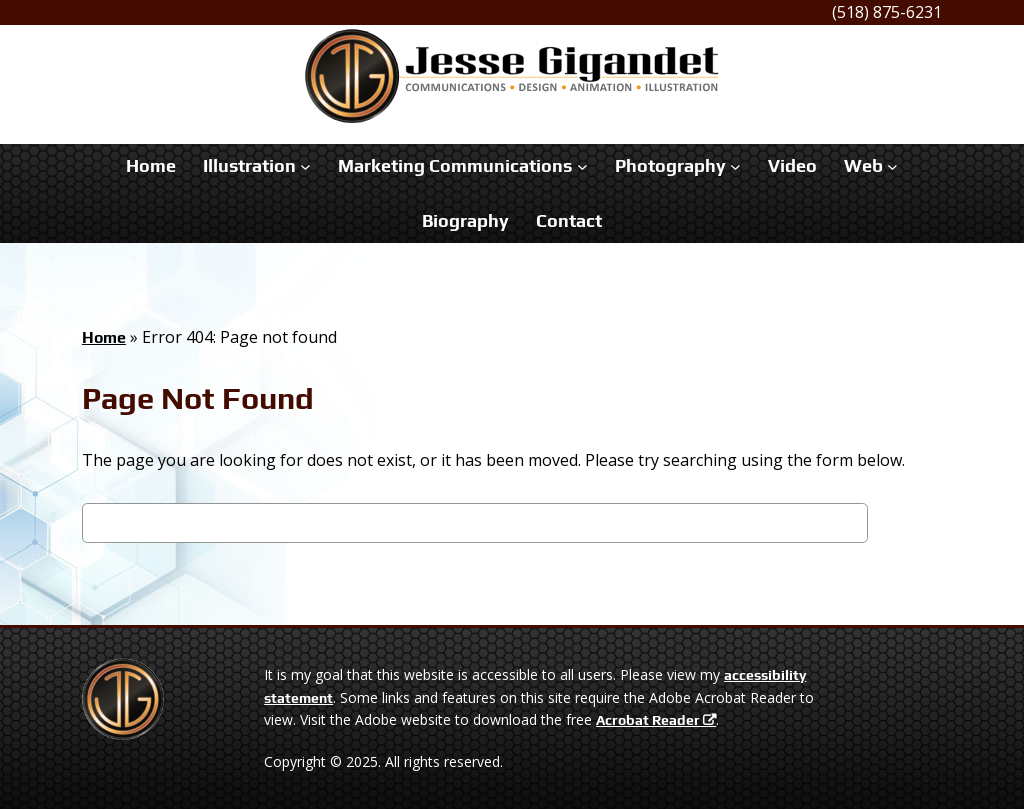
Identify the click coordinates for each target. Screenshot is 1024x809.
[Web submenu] (892, 166)
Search (905, 526)
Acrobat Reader (648, 720)
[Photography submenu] (735, 166)
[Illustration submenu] (305, 166)
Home (104, 337)
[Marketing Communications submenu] (582, 166)
